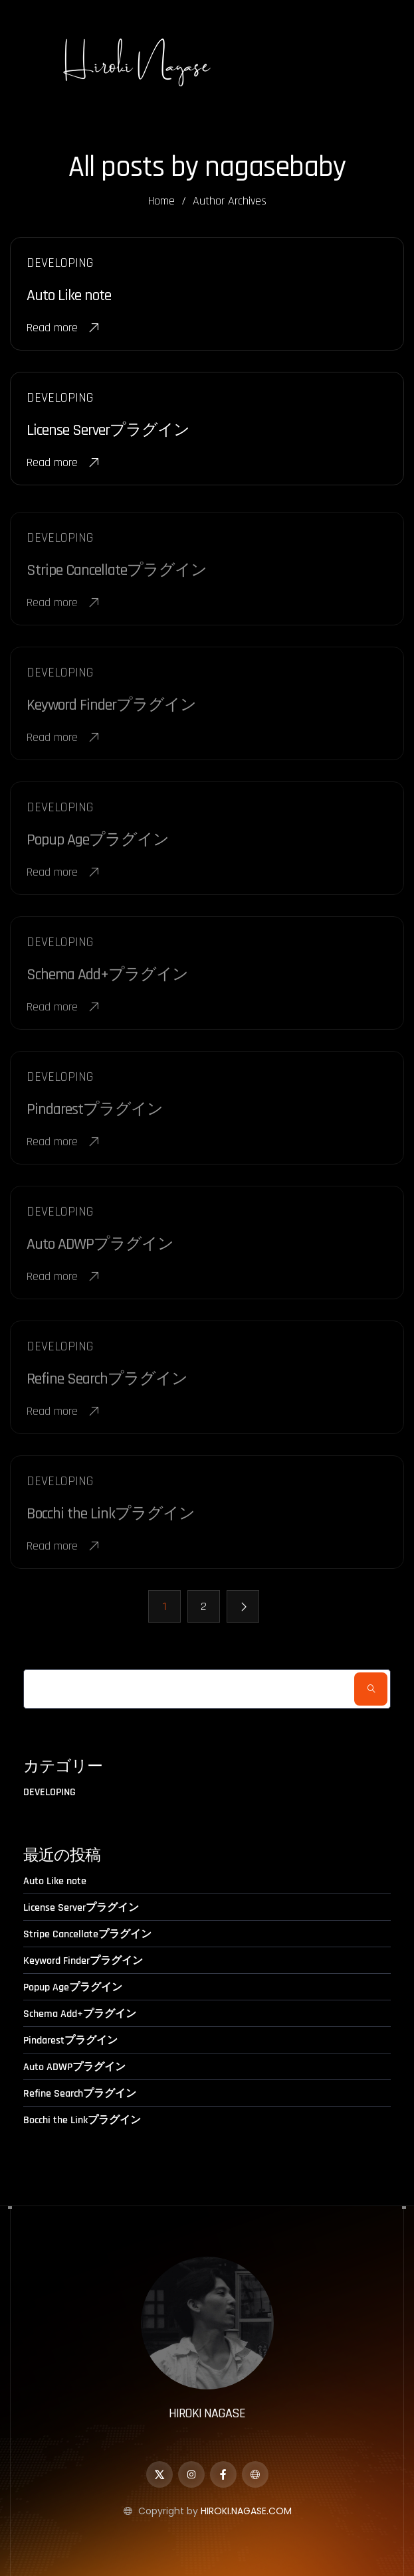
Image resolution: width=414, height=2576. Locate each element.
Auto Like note (69, 297)
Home (161, 201)
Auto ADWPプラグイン (74, 2067)
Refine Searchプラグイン (79, 2094)
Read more (63, 329)
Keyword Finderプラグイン (83, 1961)
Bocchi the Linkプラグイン (82, 2120)
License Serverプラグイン (108, 432)
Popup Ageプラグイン (72, 1987)
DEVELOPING (49, 1792)
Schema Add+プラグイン (79, 2014)
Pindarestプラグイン (70, 2041)
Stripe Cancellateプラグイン (87, 1934)
